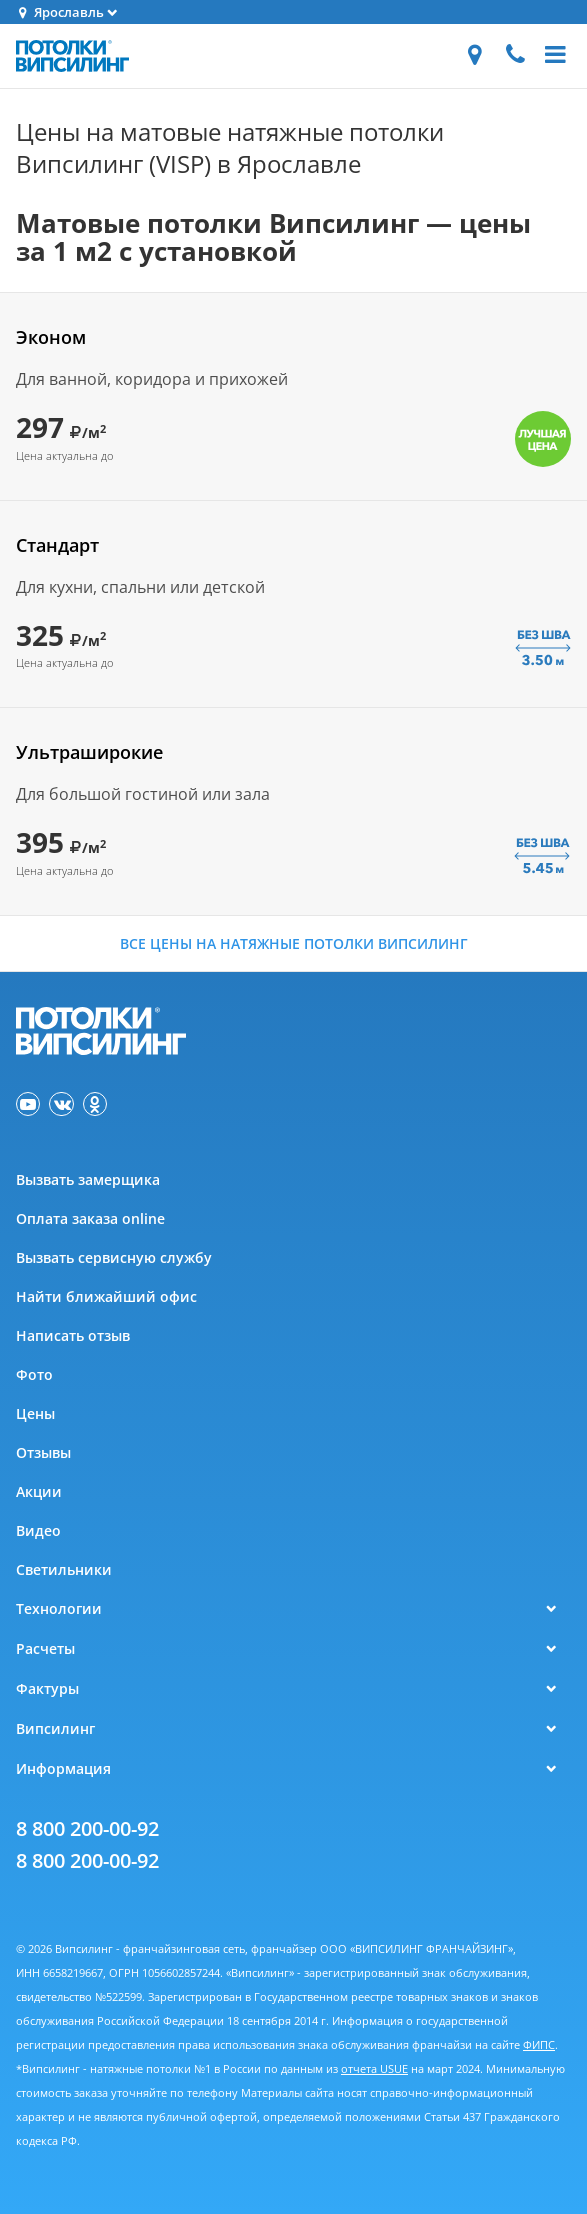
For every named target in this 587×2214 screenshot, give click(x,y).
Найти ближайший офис (106, 1296)
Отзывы (43, 1452)
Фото (34, 1374)
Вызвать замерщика (88, 1179)
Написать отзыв (73, 1335)
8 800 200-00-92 (87, 1828)
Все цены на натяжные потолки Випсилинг (294, 943)
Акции (39, 1491)
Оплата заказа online (90, 1218)
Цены (35, 1413)
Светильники (64, 1569)
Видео (38, 1530)
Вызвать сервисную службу (114, 1257)
